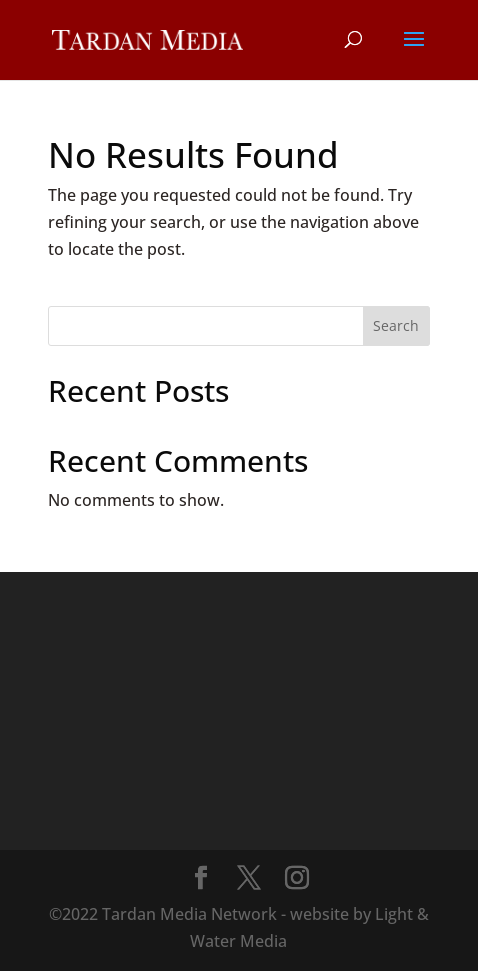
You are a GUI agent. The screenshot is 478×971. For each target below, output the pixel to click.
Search (396, 325)
